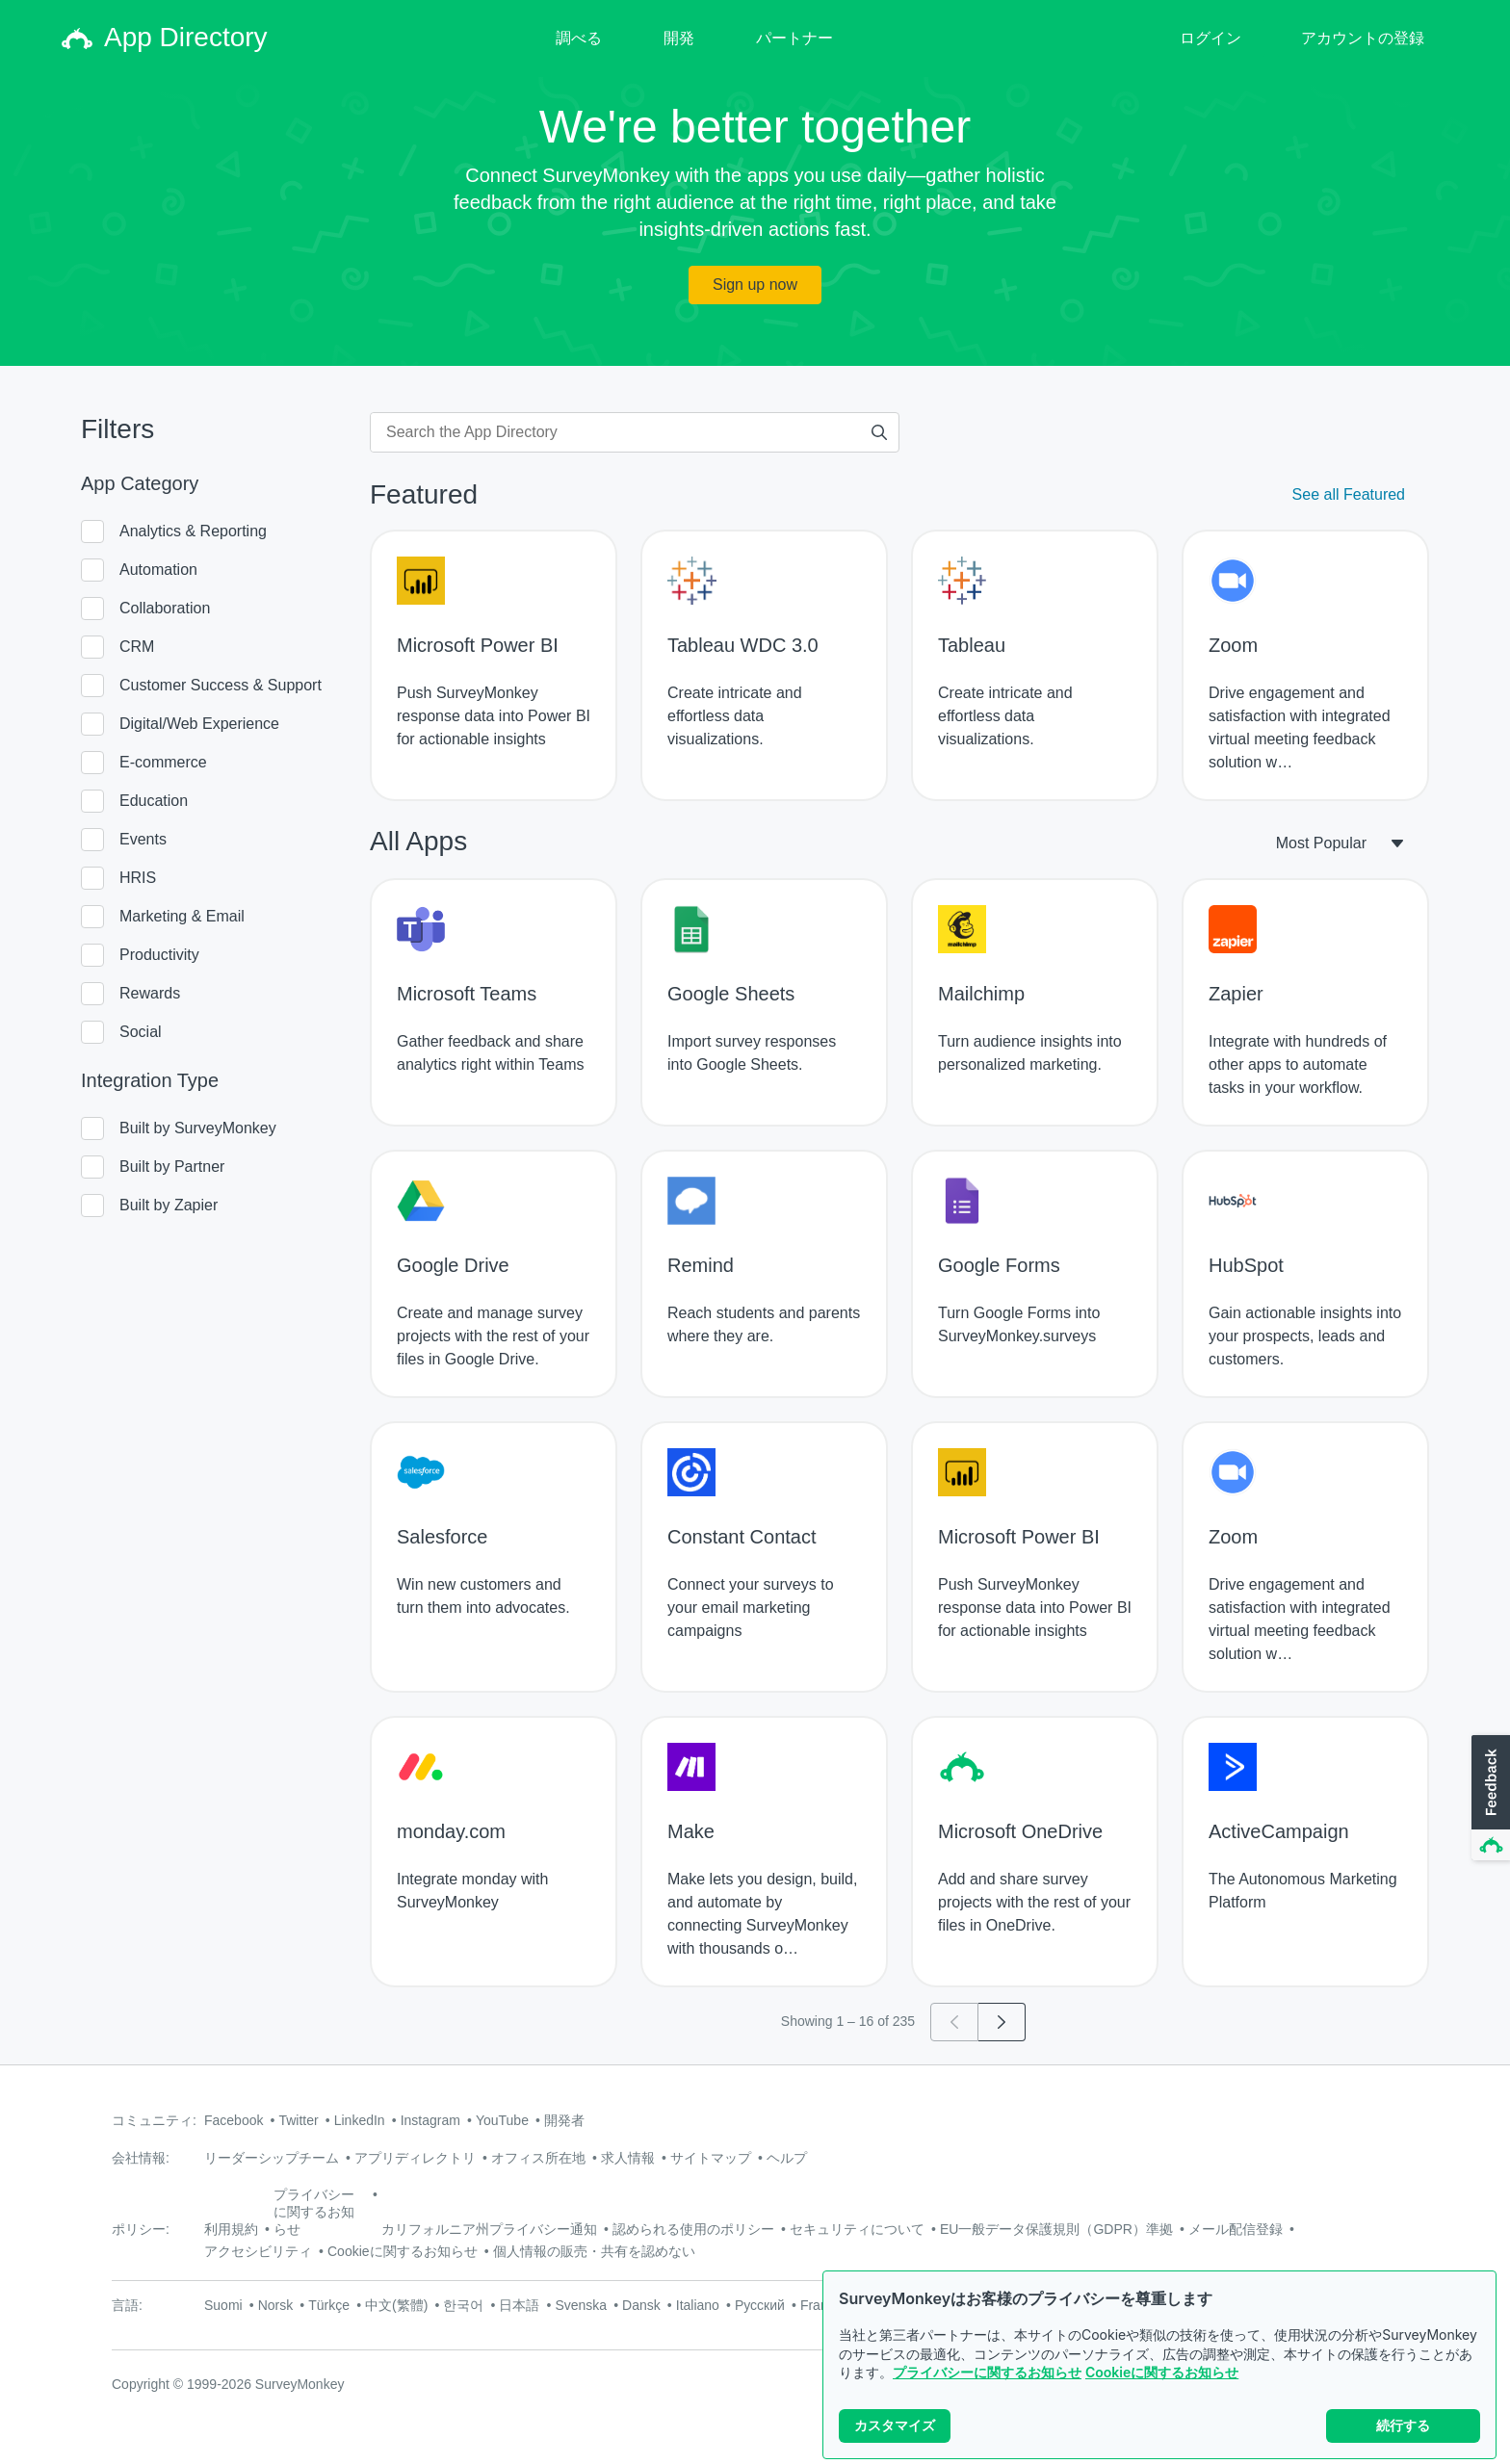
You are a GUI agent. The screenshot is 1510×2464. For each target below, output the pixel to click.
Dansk (641, 2305)
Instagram (430, 2120)
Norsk (276, 2305)
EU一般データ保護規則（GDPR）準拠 (1056, 2229)
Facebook (233, 2120)
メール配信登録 (1235, 2229)
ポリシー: (140, 2229)
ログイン (1210, 38)
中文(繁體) (396, 2305)
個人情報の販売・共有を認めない (594, 2251)
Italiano (697, 2305)
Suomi (223, 2305)
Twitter (298, 2120)
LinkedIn (359, 2120)
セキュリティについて (857, 2229)
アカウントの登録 (1362, 38)
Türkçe (329, 2305)
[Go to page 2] (1002, 2022)
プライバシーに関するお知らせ (987, 2372)
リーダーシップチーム (271, 2158)
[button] (1489, 1798)
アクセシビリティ (258, 2251)
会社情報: (140, 2158)
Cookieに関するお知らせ (1161, 2372)
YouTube (502, 2120)
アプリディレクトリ (415, 2158)
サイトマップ (710, 2158)
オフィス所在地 (538, 2158)
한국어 (463, 2305)
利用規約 (231, 2229)
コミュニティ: (154, 2120)
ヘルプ (787, 2158)
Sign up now (755, 284)
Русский (760, 2305)
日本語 (519, 2305)
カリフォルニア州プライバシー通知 (489, 2229)
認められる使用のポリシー (693, 2229)
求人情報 (628, 2158)
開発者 (564, 2120)
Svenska (581, 2305)
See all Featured (1348, 494)
